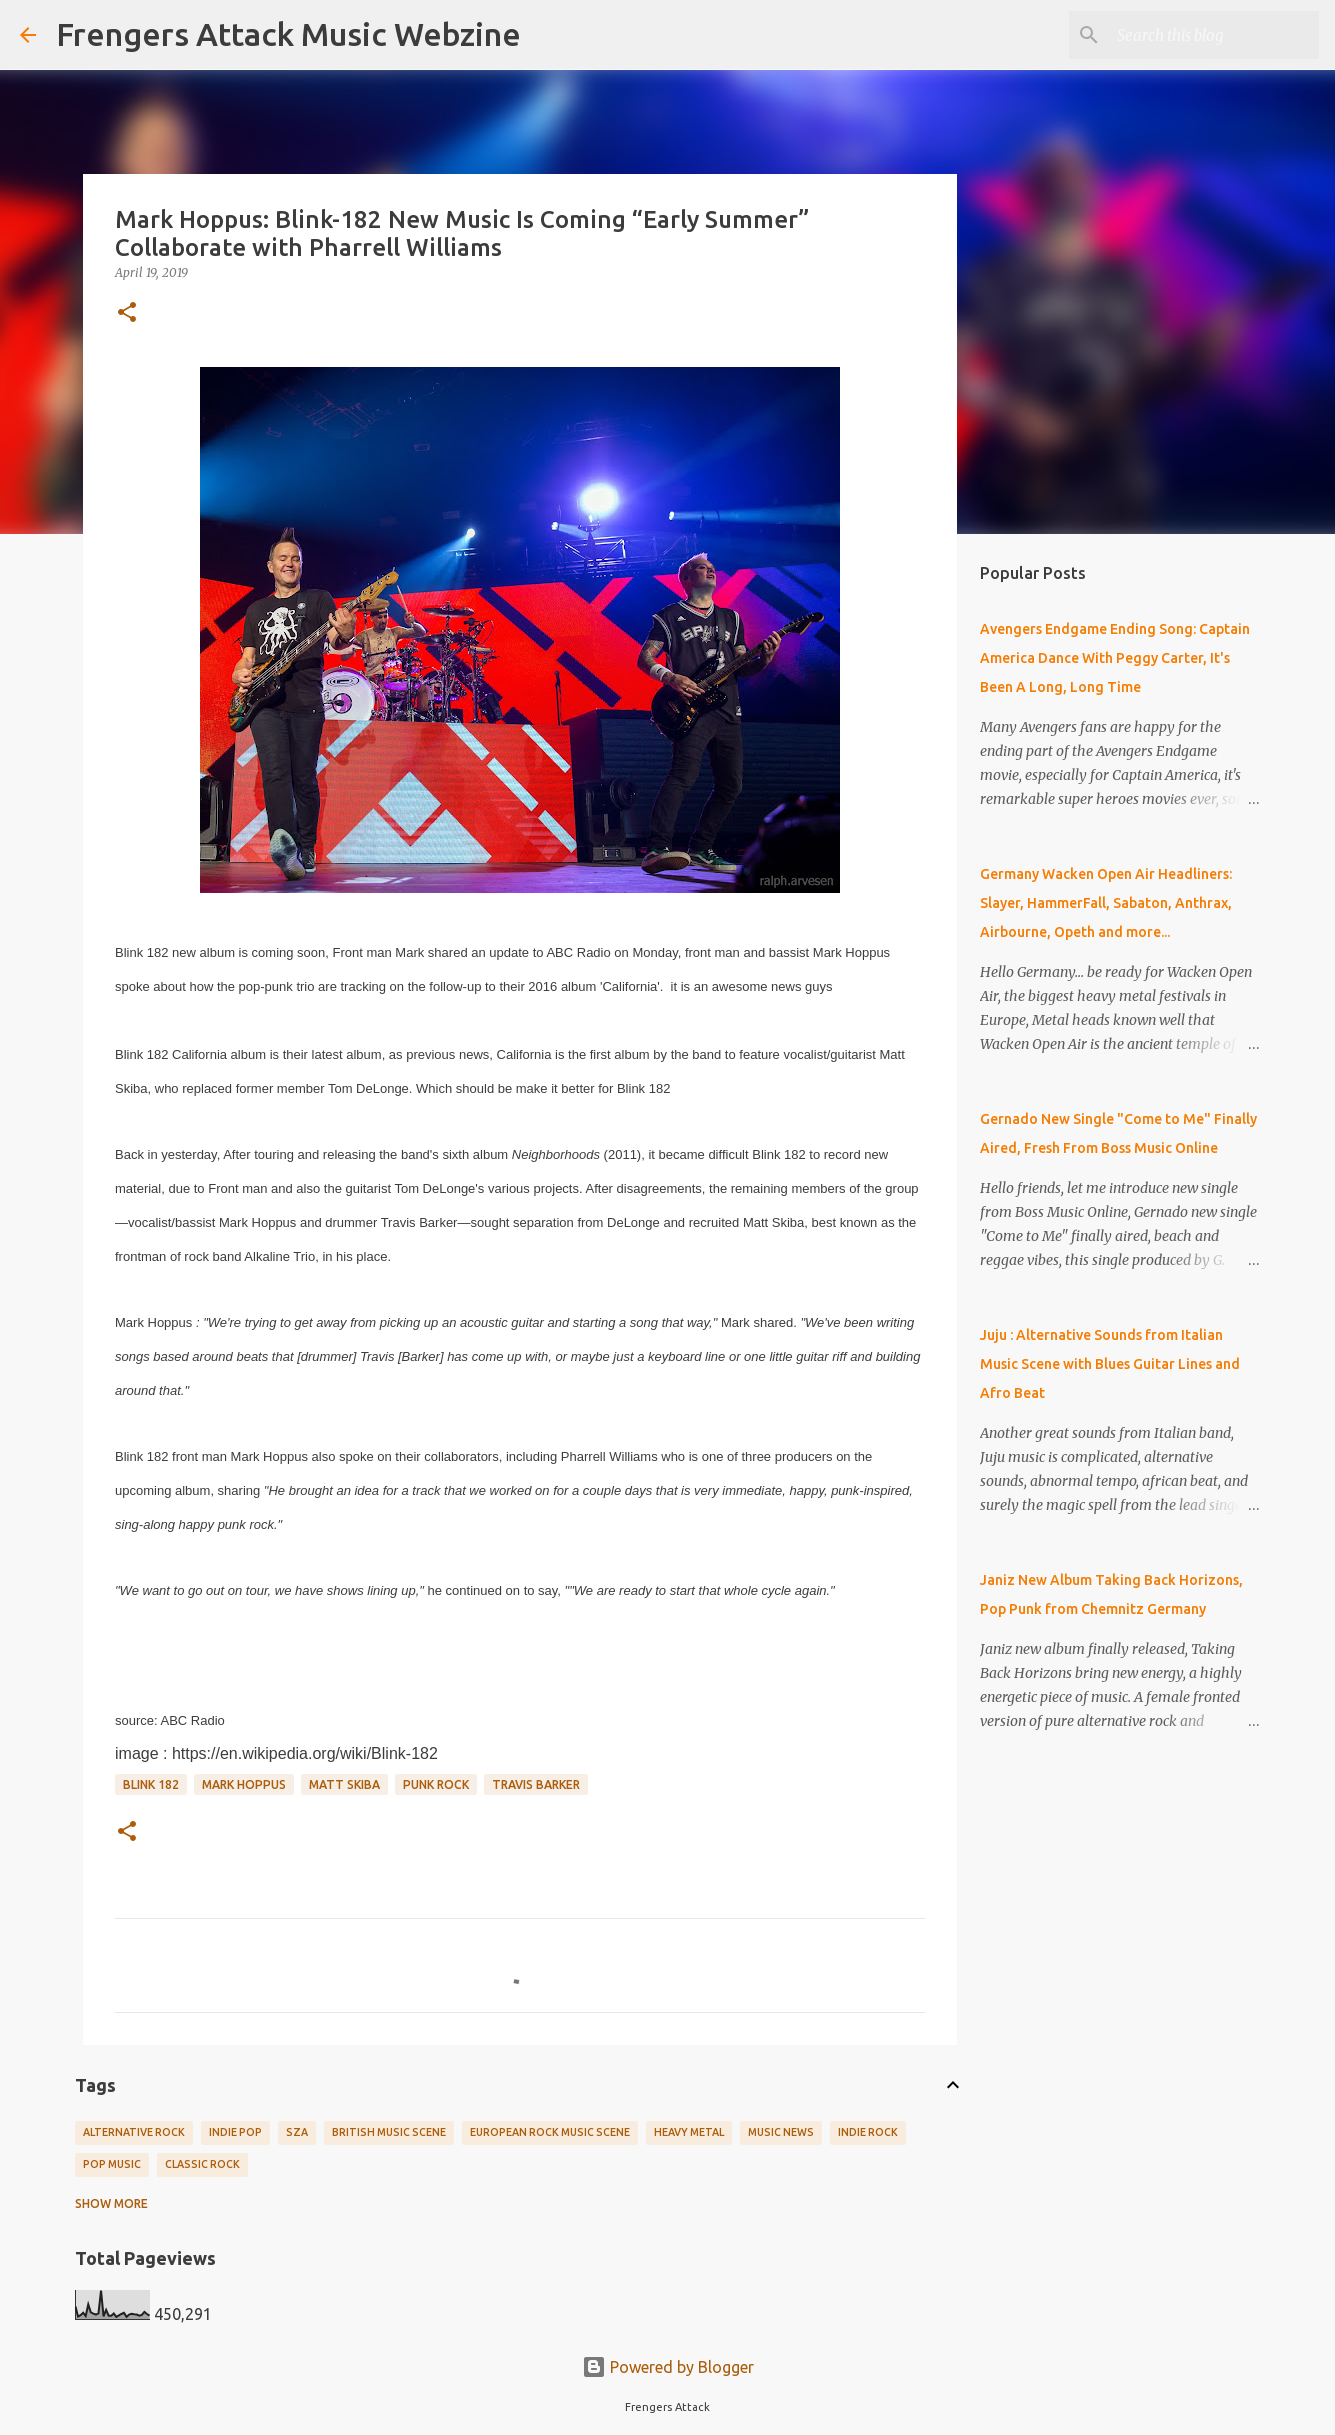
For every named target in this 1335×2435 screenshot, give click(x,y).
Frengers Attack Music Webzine (288, 34)
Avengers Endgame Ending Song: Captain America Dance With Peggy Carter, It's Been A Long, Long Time (1115, 658)
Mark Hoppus (244, 1784)
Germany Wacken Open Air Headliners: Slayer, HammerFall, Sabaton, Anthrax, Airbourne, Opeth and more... (1106, 903)
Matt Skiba (344, 1784)
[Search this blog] (1214, 35)
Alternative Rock (134, 2132)
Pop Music (112, 2164)
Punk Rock (436, 1784)
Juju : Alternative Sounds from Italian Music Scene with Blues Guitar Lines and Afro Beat (1110, 1364)
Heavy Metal (689, 2132)
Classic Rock (202, 2164)
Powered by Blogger (668, 2367)
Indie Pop (235, 2132)
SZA (297, 2132)
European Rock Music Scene (550, 2132)
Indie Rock (868, 2132)
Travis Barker (536, 1784)
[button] (127, 313)
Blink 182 (151, 1784)
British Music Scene (389, 2132)
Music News (781, 2132)
